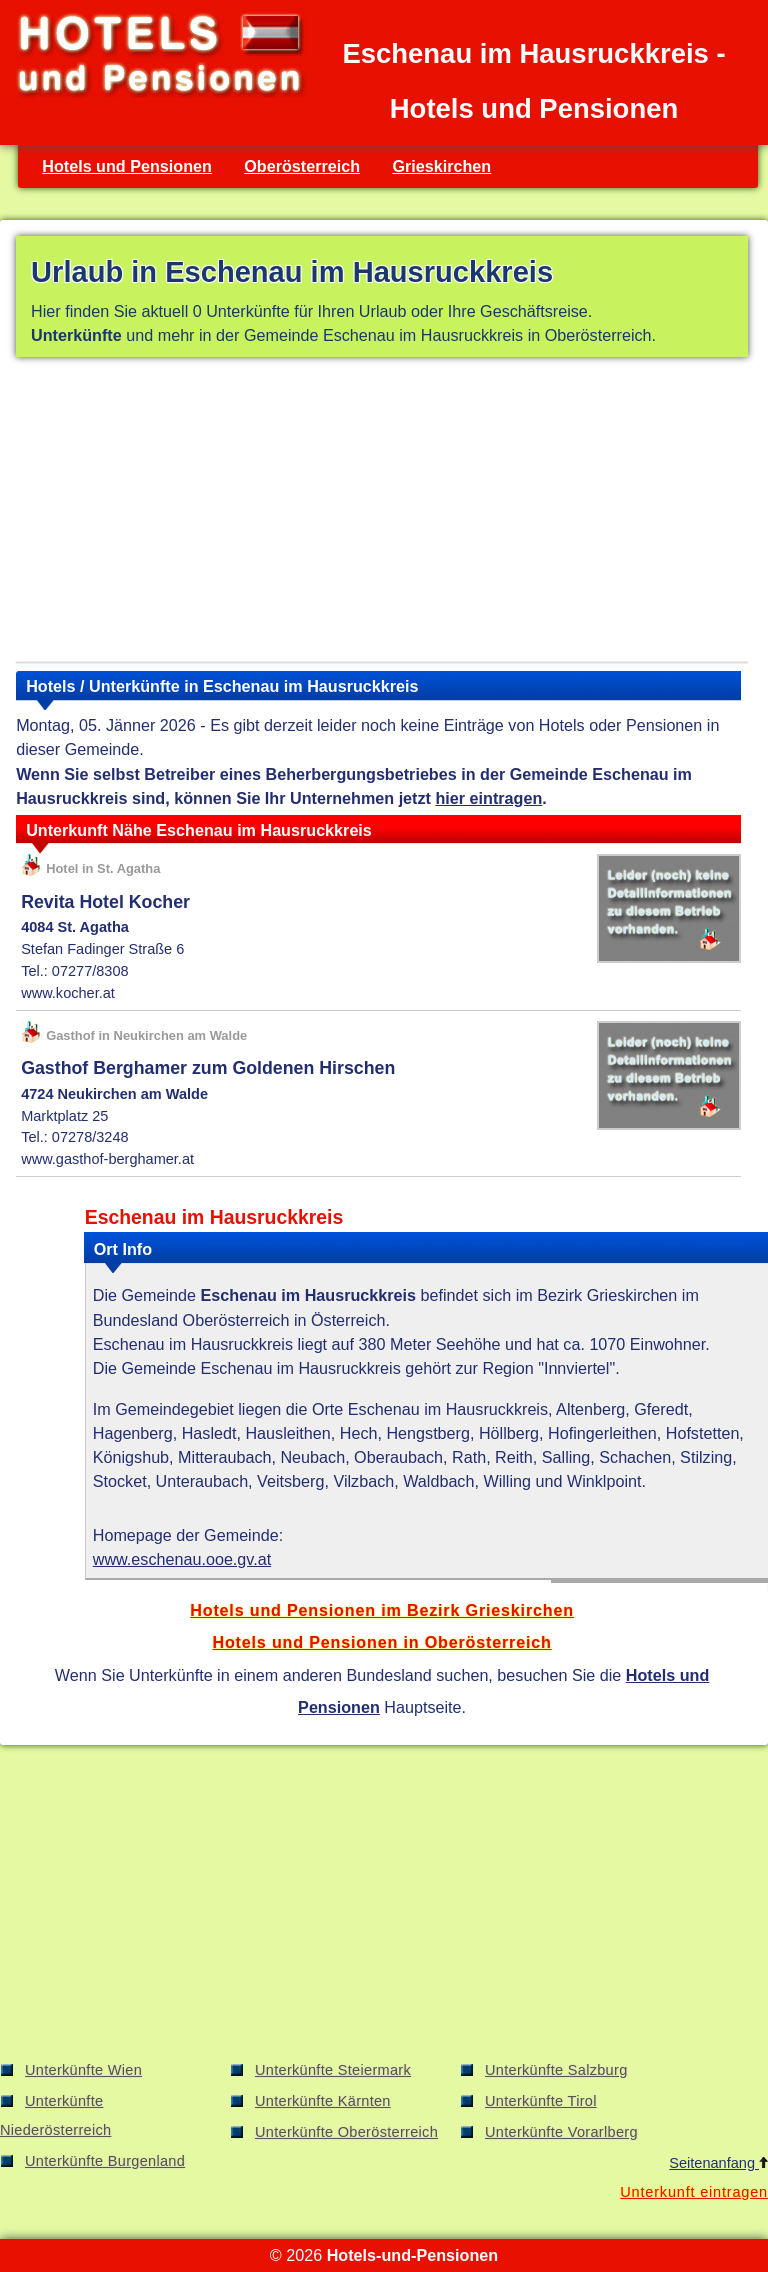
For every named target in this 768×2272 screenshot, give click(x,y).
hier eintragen (488, 798)
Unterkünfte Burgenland (105, 2161)
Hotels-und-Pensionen (412, 2255)
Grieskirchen (441, 166)
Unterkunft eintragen (694, 2192)
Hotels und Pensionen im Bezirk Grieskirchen (382, 1610)
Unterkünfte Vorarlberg (561, 2132)
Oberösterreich (302, 166)
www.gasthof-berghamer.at (107, 1159)
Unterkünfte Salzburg (556, 2070)
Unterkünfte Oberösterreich (346, 2132)
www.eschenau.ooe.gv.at (182, 1559)
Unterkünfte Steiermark (333, 2070)
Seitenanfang (718, 2163)
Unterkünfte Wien (83, 2070)
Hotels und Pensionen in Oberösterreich (381, 1642)
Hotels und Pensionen (127, 166)
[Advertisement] (382, 513)
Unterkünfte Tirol (541, 2101)
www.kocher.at (68, 993)
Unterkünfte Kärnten (323, 2101)
